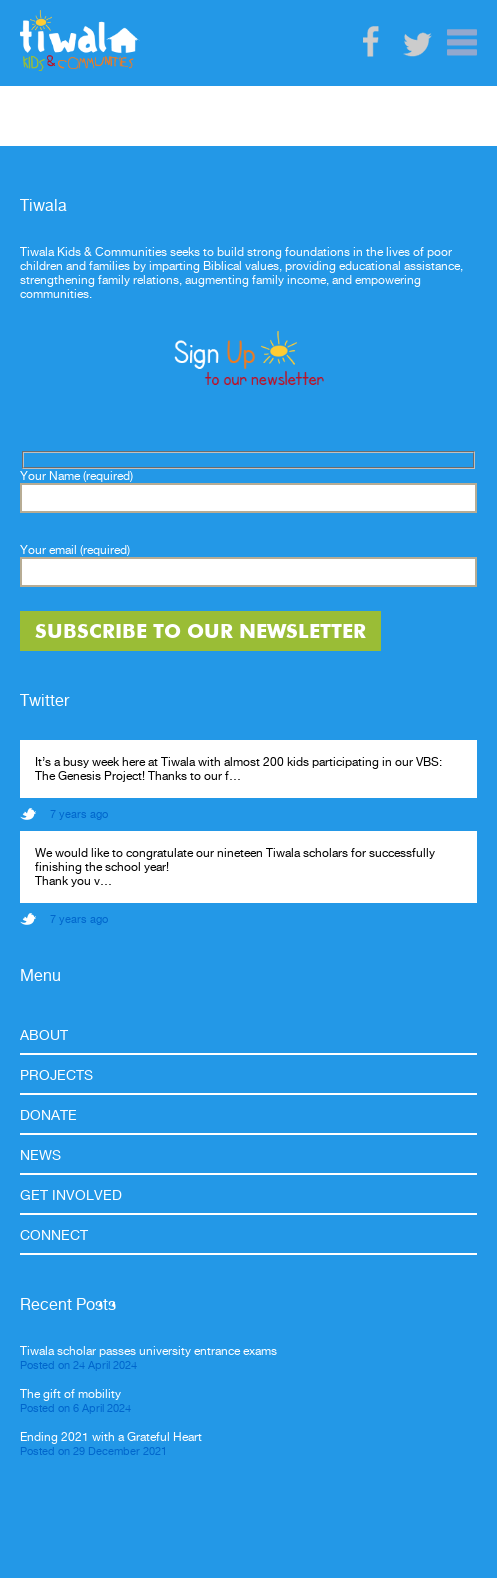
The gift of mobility (70, 1394)
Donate (48, 1115)
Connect (54, 1235)
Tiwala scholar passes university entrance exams (148, 1351)
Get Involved (71, 1195)
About (44, 1035)
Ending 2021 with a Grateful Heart (111, 1437)
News (40, 1155)
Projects (56, 1075)
